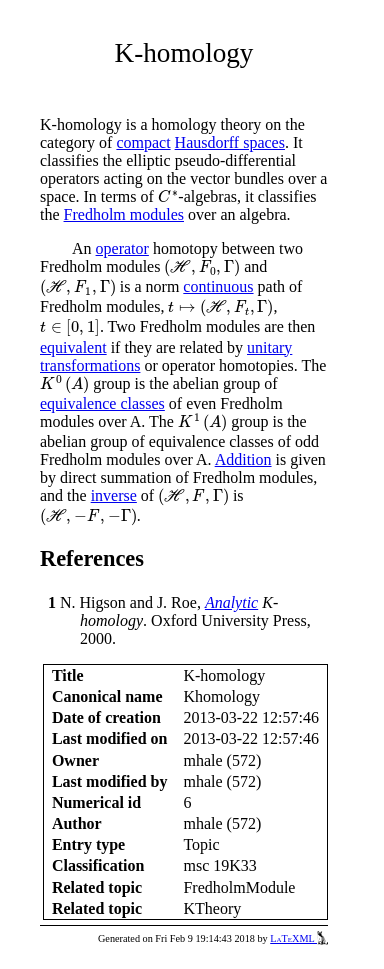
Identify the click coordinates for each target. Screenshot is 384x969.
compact (143, 142)
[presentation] (168, 196)
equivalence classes (102, 403)
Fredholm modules (124, 214)
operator (122, 248)
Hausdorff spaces (230, 142)
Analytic (231, 602)
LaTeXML (299, 938)
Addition (243, 459)
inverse (114, 495)
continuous (218, 286)
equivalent (73, 347)
